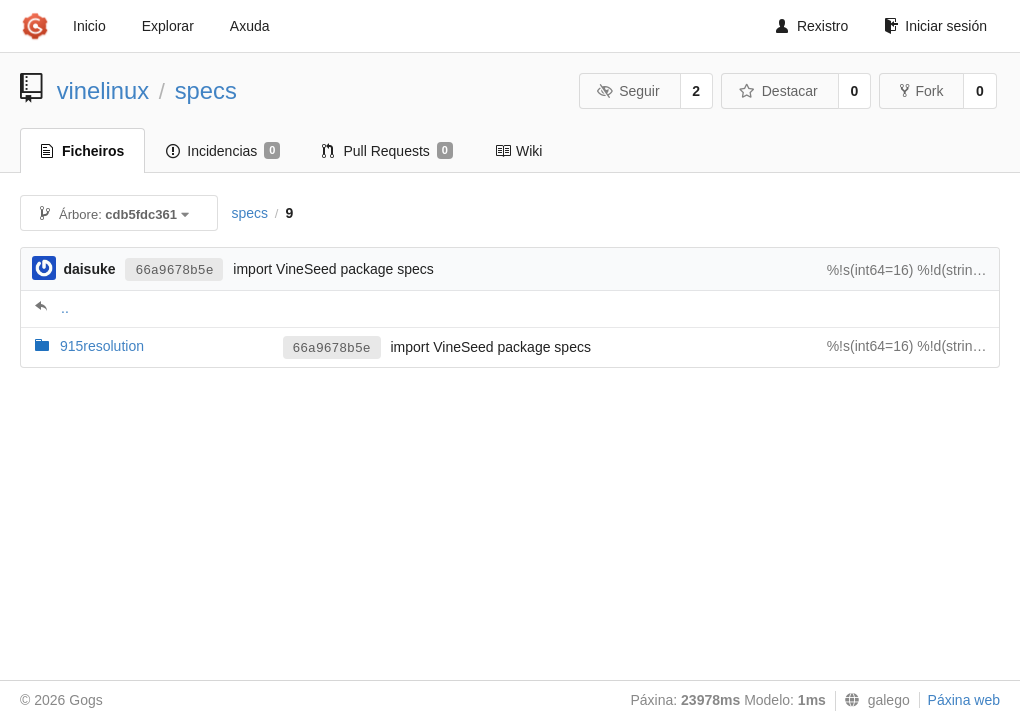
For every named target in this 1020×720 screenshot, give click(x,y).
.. (65, 308)
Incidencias (223, 151)
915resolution (102, 346)
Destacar (778, 91)
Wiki (518, 151)
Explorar (168, 26)
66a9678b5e (174, 270)
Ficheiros (82, 151)
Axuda (250, 26)
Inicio (89, 26)
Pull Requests (387, 151)
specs (206, 90)
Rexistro (812, 26)
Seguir (628, 91)
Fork (921, 91)
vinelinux (103, 90)
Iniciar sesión (935, 26)
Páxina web (964, 700)
